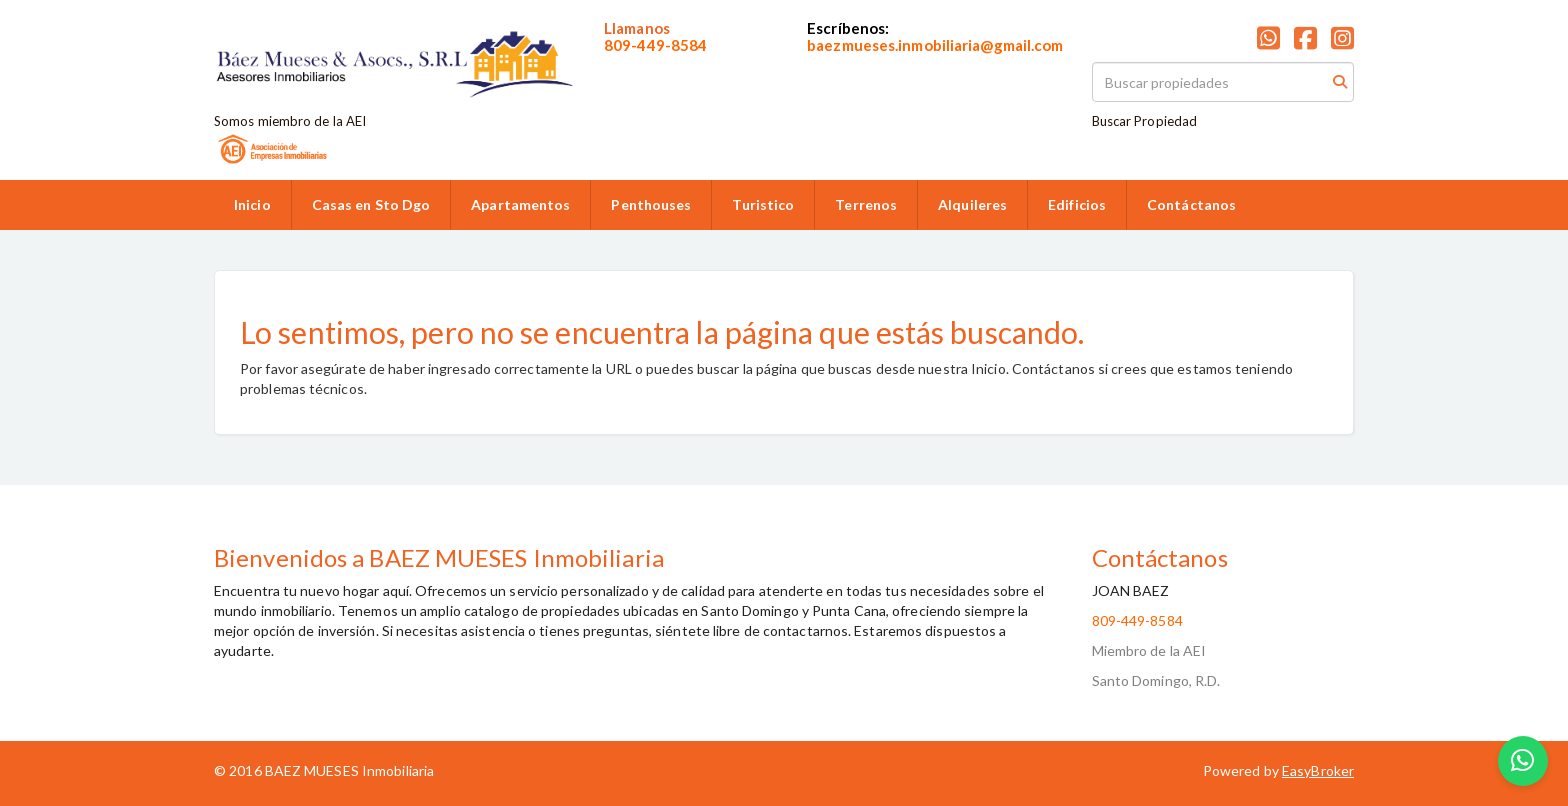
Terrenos (866, 204)
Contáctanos (1191, 204)
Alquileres (972, 204)
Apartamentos (520, 204)
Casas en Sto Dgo (371, 204)
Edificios (1077, 204)
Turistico (763, 204)
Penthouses (651, 204)
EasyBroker (1318, 770)
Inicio (252, 204)
